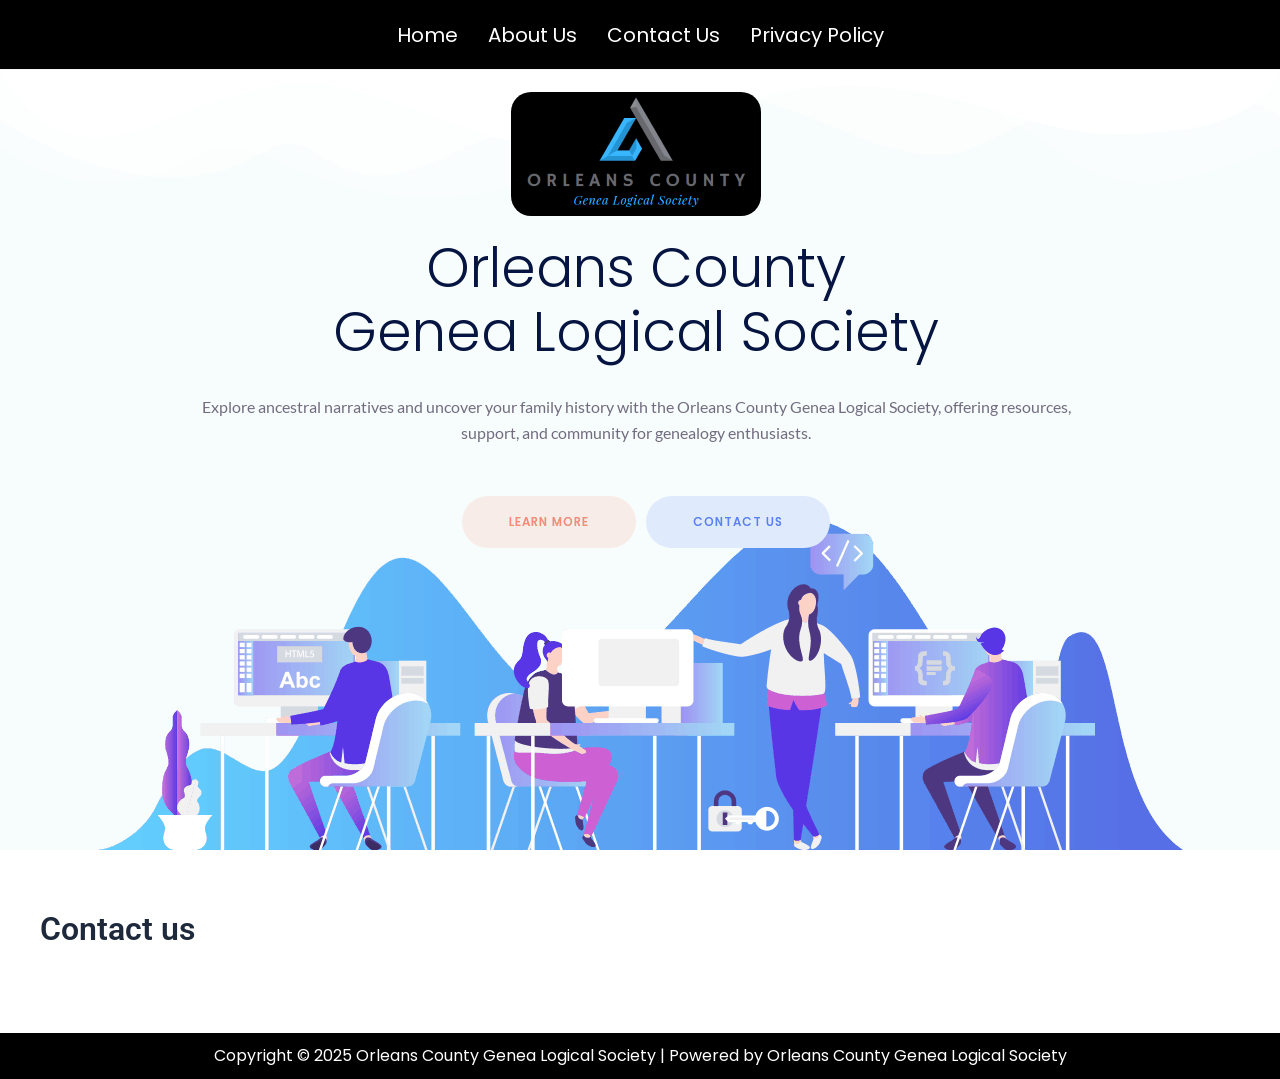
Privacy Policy (817, 35)
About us (532, 35)
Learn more (549, 521)
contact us (738, 521)
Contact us (663, 35)
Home (427, 35)
